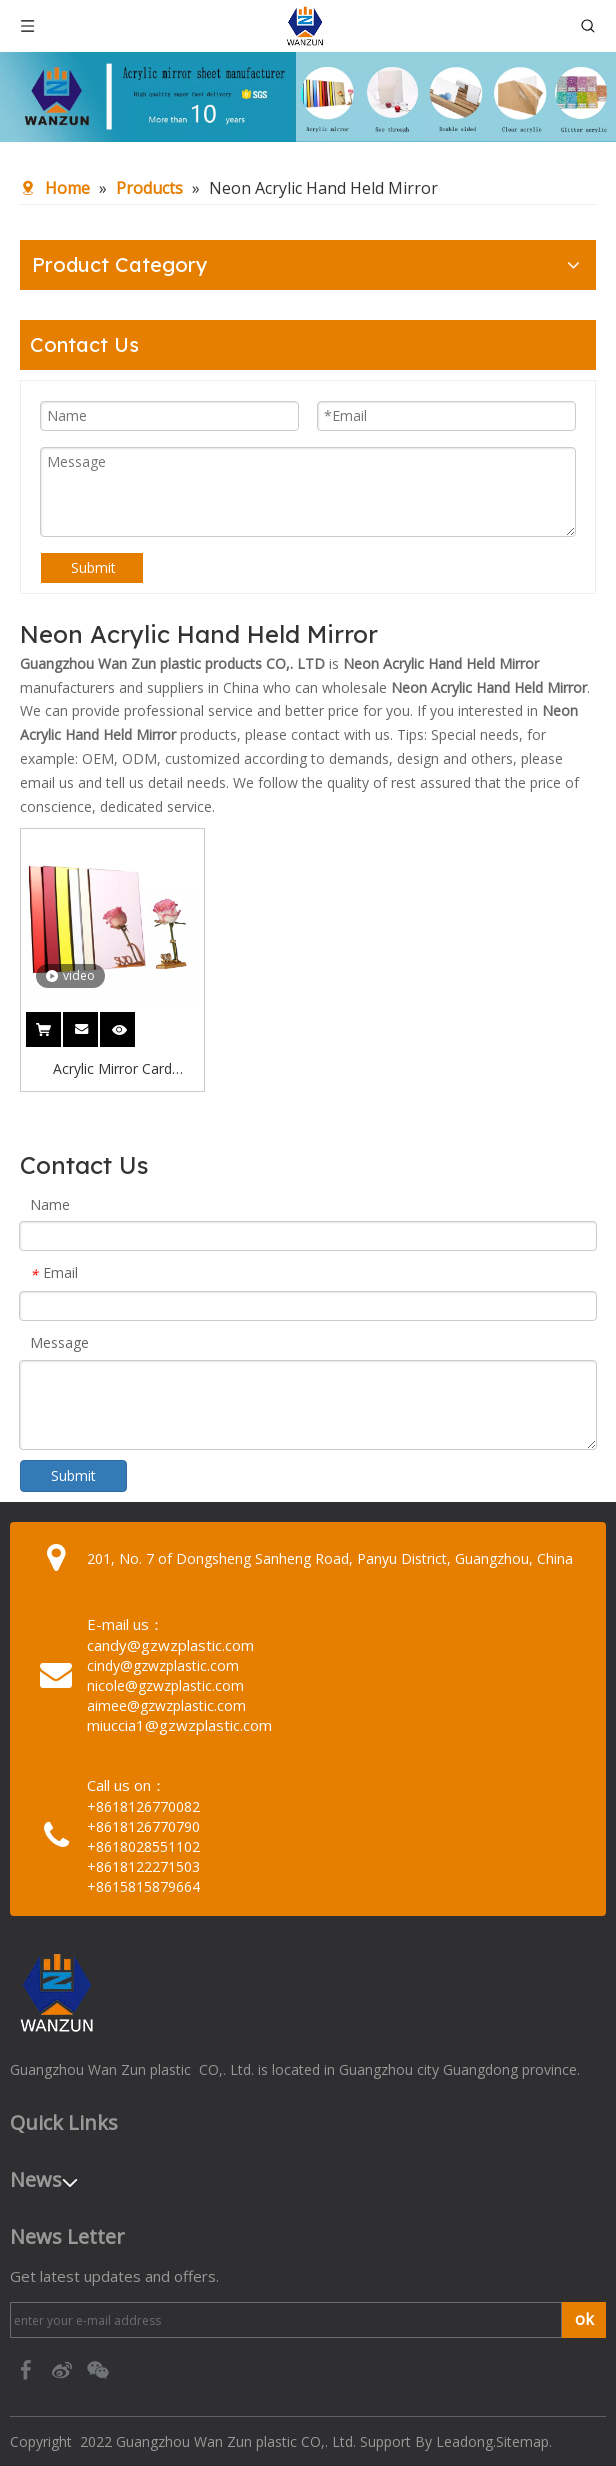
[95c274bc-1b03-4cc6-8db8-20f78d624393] (308, 97)
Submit (93, 567)
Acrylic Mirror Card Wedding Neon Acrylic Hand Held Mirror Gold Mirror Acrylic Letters (112, 1070)
